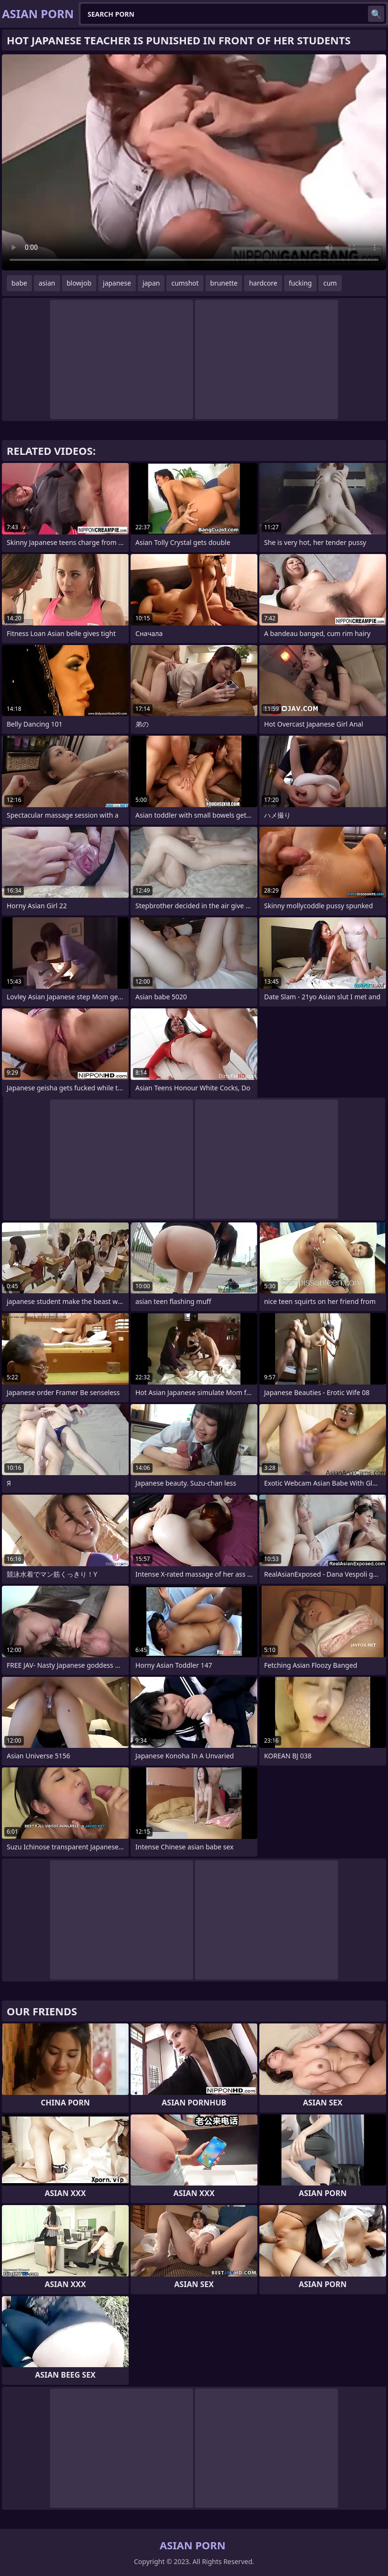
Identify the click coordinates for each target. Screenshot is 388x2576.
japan (151, 282)
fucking (300, 282)
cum (330, 282)
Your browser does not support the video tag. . (194, 162)
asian (47, 282)
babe (19, 282)
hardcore (263, 282)
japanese (117, 282)
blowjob (79, 282)
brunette (224, 282)
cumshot (184, 282)
